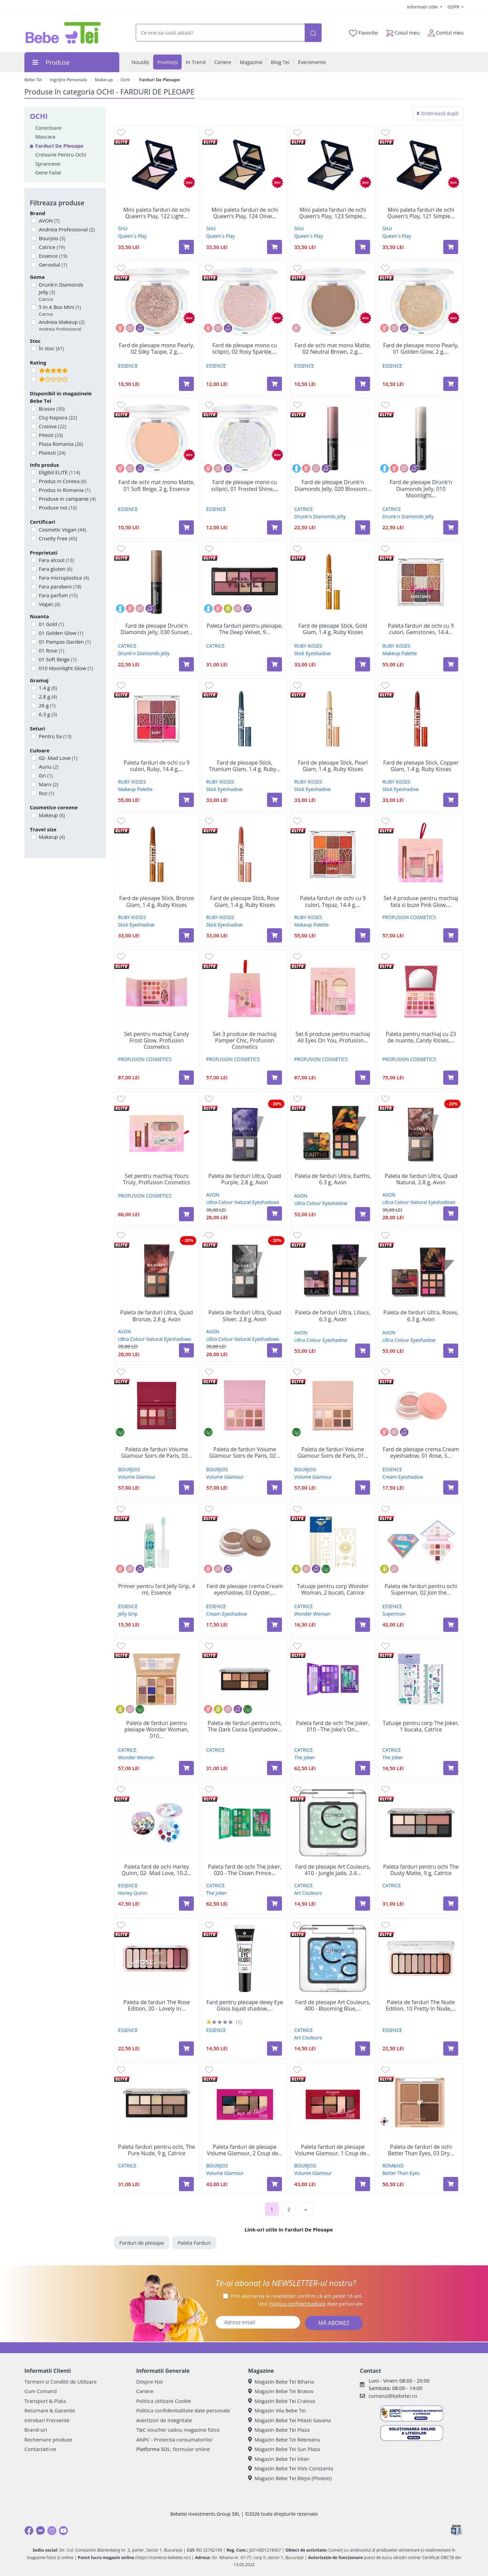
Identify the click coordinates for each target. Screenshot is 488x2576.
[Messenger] (40, 2530)
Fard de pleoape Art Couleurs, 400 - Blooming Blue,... (332, 2005)
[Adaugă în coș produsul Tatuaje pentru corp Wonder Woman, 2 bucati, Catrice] (362, 1625)
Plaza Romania (60, 443)
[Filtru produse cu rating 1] (33, 379)
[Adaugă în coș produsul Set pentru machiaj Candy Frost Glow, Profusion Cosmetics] (186, 1078)
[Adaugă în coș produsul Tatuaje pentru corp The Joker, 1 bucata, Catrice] (450, 1768)
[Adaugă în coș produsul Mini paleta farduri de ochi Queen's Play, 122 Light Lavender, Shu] (186, 247)
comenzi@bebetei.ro (392, 2395)
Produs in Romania (64, 489)
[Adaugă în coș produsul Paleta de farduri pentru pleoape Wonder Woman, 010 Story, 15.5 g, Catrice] (186, 1768)
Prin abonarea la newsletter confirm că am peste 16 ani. (297, 2295)
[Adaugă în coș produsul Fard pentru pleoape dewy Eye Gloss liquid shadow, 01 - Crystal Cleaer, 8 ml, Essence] (274, 2048)
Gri (45, 775)
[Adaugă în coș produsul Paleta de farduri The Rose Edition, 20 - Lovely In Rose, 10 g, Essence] (186, 2048)
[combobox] (220, 32)
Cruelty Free (57, 538)
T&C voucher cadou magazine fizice (178, 2429)
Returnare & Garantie (49, 2410)
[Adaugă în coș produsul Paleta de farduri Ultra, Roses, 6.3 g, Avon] (450, 1351)
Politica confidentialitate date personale (183, 2410)
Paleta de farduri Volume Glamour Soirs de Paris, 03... (156, 1452)
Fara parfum (58, 595)
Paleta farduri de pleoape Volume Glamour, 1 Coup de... (333, 2150)
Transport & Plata (45, 2400)
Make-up (104, 80)
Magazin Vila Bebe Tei (277, 2410)
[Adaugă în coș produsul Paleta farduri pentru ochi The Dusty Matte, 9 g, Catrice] (450, 1903)
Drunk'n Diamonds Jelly (69, 292)
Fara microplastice (63, 577)
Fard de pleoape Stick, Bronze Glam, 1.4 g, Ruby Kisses (156, 901)
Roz (46, 793)
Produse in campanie (67, 498)
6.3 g (47, 714)
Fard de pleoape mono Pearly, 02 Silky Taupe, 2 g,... (156, 348)
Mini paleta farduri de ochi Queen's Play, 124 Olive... (244, 213)
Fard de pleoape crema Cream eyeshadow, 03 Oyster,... (244, 1589)
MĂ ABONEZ (333, 2323)
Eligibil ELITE (59, 472)
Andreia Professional (66, 229)
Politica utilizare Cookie (163, 2400)
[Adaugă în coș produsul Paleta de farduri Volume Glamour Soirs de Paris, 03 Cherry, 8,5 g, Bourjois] (186, 1487)
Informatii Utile (423, 7)
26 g (47, 705)
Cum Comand (40, 2391)
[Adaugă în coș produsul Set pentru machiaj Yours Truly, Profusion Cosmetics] (186, 1214)
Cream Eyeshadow (402, 1477)
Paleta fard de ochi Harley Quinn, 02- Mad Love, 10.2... (157, 1870)
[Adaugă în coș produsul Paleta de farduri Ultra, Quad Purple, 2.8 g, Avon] (274, 1213)
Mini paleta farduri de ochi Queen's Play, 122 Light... (156, 213)
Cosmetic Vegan (62, 529)
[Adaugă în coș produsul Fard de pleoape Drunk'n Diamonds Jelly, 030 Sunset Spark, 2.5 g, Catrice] (186, 664)
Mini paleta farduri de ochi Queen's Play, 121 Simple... (421, 213)
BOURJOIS (129, 1469)
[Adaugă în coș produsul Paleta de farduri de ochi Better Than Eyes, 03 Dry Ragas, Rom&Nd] (450, 2184)
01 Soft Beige (57, 659)
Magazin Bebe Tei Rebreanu (284, 2439)
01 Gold (51, 624)
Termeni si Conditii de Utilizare (60, 2381)
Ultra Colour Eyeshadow (320, 1203)
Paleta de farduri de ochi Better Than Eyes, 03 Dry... (421, 2150)
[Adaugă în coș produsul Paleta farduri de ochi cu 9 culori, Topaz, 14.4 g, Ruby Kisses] (362, 935)
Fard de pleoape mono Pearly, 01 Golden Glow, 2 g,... (421, 348)
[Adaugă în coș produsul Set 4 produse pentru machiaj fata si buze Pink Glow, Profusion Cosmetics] (450, 935)
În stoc (51, 348)
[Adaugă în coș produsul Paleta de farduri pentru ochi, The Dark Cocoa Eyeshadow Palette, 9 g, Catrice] (274, 1768)
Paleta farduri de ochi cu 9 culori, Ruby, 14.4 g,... (156, 766)
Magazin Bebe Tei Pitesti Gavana (289, 2420)
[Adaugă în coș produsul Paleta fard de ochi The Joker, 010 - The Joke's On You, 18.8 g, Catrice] (362, 1768)
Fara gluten (55, 568)
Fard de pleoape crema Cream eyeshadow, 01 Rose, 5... (421, 1452)
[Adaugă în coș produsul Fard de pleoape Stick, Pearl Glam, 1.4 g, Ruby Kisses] (362, 800)
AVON (49, 220)
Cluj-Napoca (57, 417)
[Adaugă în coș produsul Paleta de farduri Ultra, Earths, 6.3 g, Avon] (362, 1214)
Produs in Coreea (62, 481)
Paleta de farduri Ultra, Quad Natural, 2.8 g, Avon (421, 1179)
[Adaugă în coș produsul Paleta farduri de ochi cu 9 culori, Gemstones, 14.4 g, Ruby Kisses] (450, 664)
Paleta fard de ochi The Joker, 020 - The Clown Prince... (244, 1870)
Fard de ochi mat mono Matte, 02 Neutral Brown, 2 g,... (332, 348)
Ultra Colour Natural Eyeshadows (242, 1202)
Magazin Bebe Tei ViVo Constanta (290, 2468)
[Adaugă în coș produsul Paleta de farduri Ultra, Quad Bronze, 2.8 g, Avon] (186, 1350)
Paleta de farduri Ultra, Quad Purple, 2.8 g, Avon (244, 1179)
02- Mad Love (58, 757)
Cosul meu (403, 31)
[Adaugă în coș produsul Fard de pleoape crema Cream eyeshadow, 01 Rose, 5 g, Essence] (450, 1487)
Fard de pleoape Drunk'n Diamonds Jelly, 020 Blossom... (332, 485)
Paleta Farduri (194, 2242)
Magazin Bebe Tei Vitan (278, 2458)
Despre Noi (149, 2381)
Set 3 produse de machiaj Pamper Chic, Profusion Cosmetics (245, 1041)
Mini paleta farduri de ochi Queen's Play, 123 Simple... (333, 213)
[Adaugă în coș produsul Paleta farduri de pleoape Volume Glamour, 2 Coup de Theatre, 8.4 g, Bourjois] (274, 2184)
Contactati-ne (40, 2449)
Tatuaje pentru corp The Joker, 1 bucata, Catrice (421, 1726)
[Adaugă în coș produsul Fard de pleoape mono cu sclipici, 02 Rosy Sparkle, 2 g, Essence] (274, 384)
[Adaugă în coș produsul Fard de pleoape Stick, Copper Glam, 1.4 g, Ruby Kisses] (450, 800)
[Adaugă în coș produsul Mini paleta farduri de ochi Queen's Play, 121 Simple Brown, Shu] (450, 247)
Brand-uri (35, 2429)
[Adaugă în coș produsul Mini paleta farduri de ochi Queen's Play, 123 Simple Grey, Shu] (362, 247)
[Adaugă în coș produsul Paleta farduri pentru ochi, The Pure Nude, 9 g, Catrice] (186, 2184)
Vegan (49, 604)
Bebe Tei (33, 80)
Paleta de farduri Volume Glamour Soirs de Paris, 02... (244, 1452)
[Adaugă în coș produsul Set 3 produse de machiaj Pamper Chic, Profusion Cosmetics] (274, 1078)
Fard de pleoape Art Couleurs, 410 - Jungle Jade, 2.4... (332, 1870)
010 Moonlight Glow (65, 668)
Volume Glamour (137, 1477)
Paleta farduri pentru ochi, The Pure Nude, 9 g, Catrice (156, 2150)
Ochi (125, 80)
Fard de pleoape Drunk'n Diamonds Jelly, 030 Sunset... (157, 629)
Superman (393, 1614)
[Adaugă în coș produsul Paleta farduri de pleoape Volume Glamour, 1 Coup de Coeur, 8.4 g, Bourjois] (362, 2184)
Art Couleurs (308, 1893)
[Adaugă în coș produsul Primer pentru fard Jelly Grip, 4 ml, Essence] (186, 1625)
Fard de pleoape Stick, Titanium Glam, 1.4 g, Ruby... (245, 766)
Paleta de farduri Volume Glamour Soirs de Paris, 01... (332, 1452)
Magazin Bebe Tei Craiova (281, 2400)
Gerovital (52, 264)
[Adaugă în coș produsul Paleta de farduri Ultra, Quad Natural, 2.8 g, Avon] (450, 1213)
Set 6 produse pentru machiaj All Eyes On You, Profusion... (333, 1037)
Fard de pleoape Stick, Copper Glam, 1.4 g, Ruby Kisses (421, 766)
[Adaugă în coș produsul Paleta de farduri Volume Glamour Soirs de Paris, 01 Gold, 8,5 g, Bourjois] (362, 1487)
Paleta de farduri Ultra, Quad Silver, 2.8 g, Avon (244, 1315)
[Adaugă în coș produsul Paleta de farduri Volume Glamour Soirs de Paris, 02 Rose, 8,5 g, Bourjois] (274, 1487)
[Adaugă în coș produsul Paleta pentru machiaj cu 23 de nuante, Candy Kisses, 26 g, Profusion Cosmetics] (450, 1078)
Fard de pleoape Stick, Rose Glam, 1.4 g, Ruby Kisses (244, 901)
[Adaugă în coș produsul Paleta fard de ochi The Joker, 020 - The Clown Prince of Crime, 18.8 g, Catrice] (274, 1903)
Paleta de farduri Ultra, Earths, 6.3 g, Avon (332, 1179)
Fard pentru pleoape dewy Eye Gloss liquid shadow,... (244, 2005)
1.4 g (47, 687)
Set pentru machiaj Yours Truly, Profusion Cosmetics (156, 1179)
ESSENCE (128, 365)
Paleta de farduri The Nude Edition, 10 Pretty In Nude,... (421, 2005)
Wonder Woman (312, 1614)
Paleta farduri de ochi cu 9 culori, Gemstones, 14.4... (421, 629)
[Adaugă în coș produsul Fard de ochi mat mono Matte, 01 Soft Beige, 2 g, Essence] (186, 527)
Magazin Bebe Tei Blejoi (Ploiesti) (290, 2478)
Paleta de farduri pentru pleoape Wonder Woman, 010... (156, 1730)
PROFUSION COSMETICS (409, 917)
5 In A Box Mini (59, 310)
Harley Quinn (132, 1893)
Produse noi (57, 507)
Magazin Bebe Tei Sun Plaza (284, 2449)
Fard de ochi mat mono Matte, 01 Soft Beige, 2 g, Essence (156, 485)
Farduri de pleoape (141, 2242)
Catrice (51, 247)
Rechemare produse (48, 2439)
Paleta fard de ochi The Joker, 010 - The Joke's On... (332, 1726)
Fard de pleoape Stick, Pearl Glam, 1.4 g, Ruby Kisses (333, 766)
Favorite (363, 33)
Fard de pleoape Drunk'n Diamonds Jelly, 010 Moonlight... (421, 489)
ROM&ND (393, 2165)
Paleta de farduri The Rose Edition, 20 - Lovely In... (156, 2005)
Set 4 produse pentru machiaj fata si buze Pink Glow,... (421, 901)
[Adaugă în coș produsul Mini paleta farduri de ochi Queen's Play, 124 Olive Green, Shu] (274, 247)
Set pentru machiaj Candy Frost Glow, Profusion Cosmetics (156, 1041)
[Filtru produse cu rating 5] (33, 370)
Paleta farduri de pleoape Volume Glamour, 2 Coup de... (245, 2150)
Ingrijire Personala (68, 80)
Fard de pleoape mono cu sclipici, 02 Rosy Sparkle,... (244, 348)
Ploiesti (52, 452)
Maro (48, 784)
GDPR (454, 7)
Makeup (51, 815)
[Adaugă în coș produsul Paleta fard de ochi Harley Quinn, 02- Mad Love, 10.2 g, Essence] (186, 1903)
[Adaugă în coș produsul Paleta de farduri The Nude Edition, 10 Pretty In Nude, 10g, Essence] (450, 2048)
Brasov (51, 408)
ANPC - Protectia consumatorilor (174, 2439)
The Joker (304, 1757)
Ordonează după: (437, 113)
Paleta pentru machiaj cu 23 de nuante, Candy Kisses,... (421, 1037)
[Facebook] (28, 2530)
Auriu (48, 766)
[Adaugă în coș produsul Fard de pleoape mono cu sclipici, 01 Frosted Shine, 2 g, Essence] (274, 527)
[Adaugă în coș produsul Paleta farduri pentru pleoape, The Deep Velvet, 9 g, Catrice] (274, 664)
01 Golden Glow (60, 632)
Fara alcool (56, 560)
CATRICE (303, 509)
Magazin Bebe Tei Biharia (281, 2381)
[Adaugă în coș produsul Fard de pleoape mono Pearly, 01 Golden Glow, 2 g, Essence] (450, 384)
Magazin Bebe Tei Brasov (280, 2391)
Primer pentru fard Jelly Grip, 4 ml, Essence (156, 1589)
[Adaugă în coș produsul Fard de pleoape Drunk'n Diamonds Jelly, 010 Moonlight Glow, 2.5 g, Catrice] (450, 527)
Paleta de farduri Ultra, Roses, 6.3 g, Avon (420, 1315)
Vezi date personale (310, 2303)
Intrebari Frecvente (46, 2420)
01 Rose (51, 650)
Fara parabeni (59, 586)
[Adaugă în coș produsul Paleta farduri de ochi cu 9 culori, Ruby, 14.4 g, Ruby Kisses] (186, 800)
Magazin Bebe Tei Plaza (279, 2429)
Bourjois (51, 238)
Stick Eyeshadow (312, 653)
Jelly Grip (127, 1614)
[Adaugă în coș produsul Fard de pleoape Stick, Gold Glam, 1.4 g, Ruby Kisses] (362, 664)
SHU (122, 228)
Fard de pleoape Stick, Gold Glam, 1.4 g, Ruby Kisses (333, 629)
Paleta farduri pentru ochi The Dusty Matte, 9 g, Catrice (421, 1870)
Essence (52, 255)
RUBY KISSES (308, 646)
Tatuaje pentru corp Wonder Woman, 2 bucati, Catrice (332, 1589)
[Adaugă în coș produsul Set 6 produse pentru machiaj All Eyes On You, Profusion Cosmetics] (362, 1078)
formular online (191, 2449)
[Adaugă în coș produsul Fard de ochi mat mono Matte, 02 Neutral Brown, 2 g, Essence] (362, 384)
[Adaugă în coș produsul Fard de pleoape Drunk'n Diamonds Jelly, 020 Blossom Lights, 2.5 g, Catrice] (362, 527)
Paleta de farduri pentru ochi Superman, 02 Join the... (421, 1589)
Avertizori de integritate (164, 2420)
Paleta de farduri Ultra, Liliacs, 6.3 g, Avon (332, 1315)
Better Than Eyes (401, 2173)
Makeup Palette (399, 653)
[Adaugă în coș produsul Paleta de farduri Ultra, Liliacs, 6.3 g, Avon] (362, 1351)
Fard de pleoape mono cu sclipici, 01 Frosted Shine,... (245, 485)
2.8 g (47, 696)
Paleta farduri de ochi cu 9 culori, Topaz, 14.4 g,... (333, 901)
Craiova (52, 426)
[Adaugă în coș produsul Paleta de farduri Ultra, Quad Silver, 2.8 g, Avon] (274, 1350)
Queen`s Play (132, 236)
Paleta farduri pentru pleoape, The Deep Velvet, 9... (245, 629)
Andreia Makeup (61, 325)
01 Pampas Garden (64, 641)
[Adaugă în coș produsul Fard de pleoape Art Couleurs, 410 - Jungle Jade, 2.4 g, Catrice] (362, 1903)
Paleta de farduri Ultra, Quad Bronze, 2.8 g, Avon (156, 1315)
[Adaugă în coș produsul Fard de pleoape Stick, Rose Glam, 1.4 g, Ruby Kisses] (274, 935)
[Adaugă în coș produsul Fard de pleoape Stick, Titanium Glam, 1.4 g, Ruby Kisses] (274, 800)
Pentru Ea (55, 736)
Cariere (145, 2391)
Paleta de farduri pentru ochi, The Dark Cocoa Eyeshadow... (245, 1726)
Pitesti (50, 435)
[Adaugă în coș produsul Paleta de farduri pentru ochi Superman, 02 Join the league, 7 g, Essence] (450, 1625)
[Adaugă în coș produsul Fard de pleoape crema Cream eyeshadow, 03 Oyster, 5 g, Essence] (274, 1625)
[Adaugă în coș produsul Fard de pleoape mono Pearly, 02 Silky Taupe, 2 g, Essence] (186, 384)
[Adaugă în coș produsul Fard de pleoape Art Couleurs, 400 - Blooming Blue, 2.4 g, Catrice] (362, 2048)
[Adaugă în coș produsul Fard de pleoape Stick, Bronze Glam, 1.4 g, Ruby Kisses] (186, 935)
